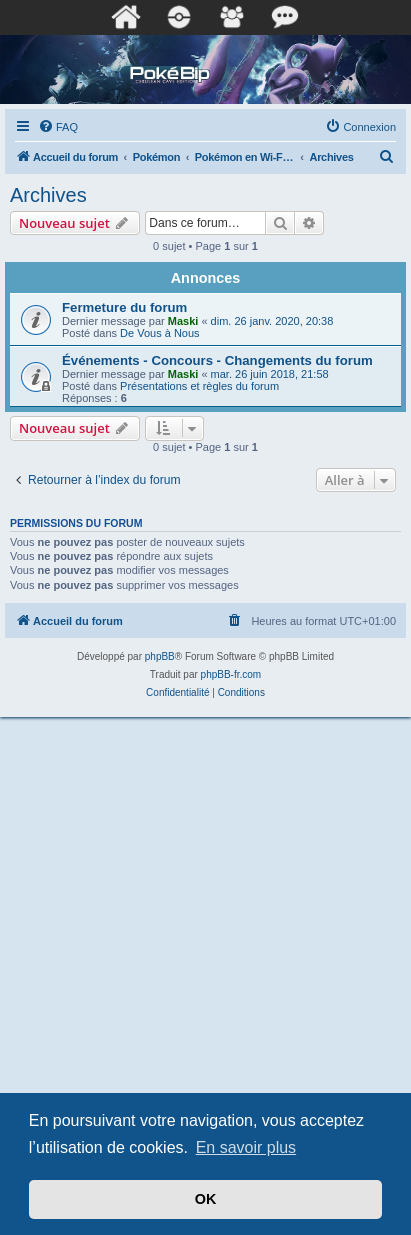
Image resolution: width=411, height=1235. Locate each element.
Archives (48, 195)
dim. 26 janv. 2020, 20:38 (272, 321)
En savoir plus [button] (246, 1147)
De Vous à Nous (160, 333)
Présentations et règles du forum (199, 386)
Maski (183, 321)
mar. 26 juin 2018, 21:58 (270, 374)
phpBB (160, 656)
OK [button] (206, 1199)
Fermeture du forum (124, 307)
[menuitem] (58, 127)
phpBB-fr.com (231, 674)
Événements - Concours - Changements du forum (217, 360)
